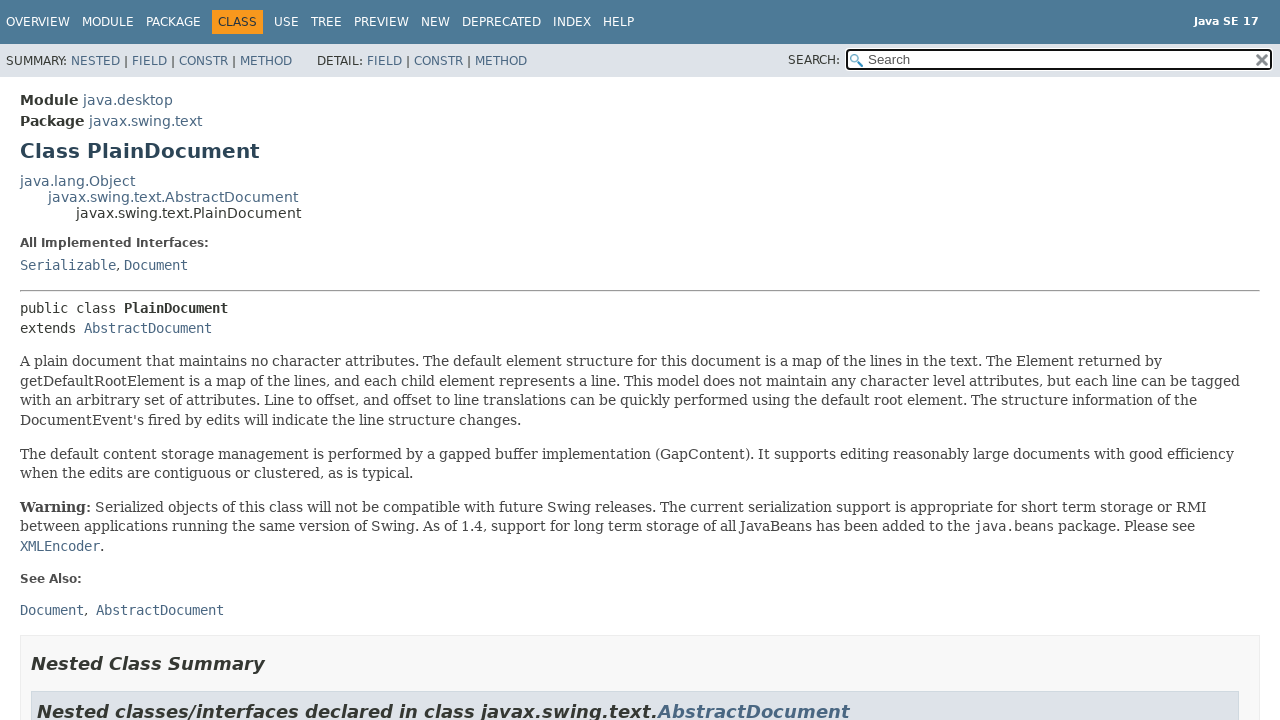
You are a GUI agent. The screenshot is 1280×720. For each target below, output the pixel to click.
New (435, 22)
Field (149, 61)
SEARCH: (814, 60)
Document (156, 265)
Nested (95, 61)
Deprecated (501, 22)
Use (286, 22)
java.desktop (128, 100)
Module (108, 22)
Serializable (68, 265)
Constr (203, 61)
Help (618, 22)
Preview (381, 22)
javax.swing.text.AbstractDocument (173, 197)
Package (173, 22)
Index (572, 22)
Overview (38, 22)
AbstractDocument (148, 328)
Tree (326, 22)
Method (266, 61)
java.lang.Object (77, 181)
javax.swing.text (145, 121)
